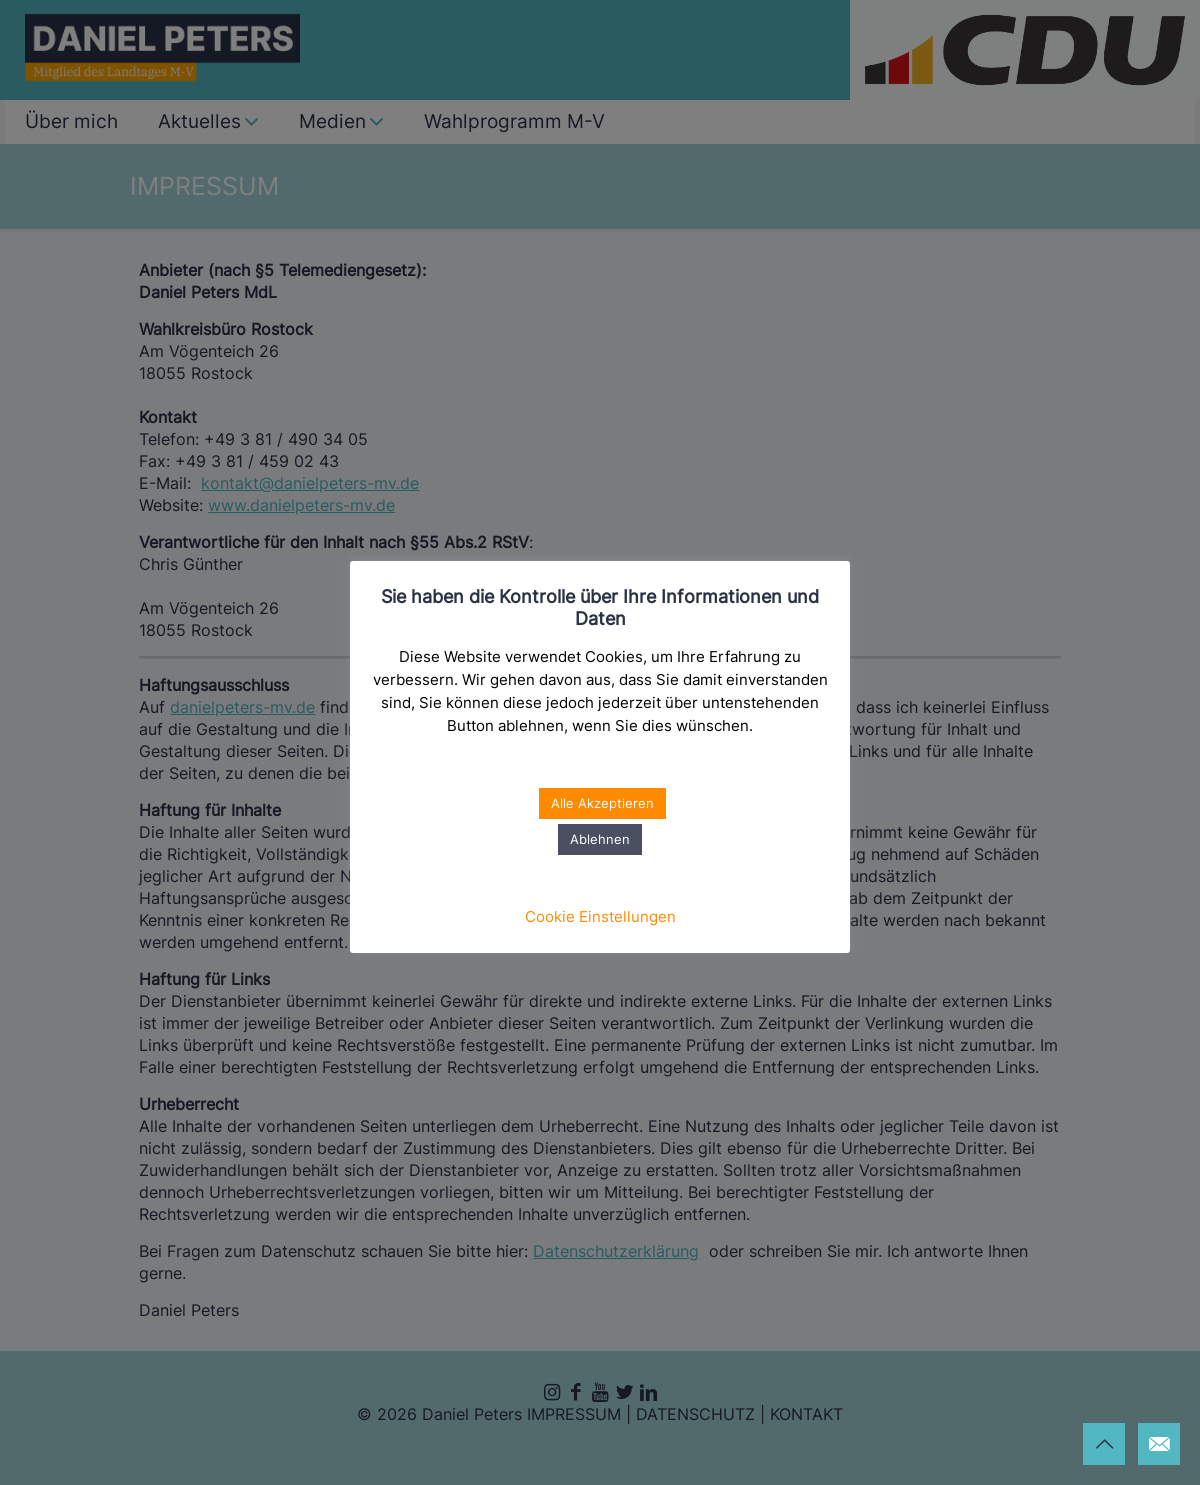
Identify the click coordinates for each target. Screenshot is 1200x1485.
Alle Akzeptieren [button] (602, 803)
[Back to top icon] (1104, 1444)
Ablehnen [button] (600, 839)
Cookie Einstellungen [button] (600, 916)
